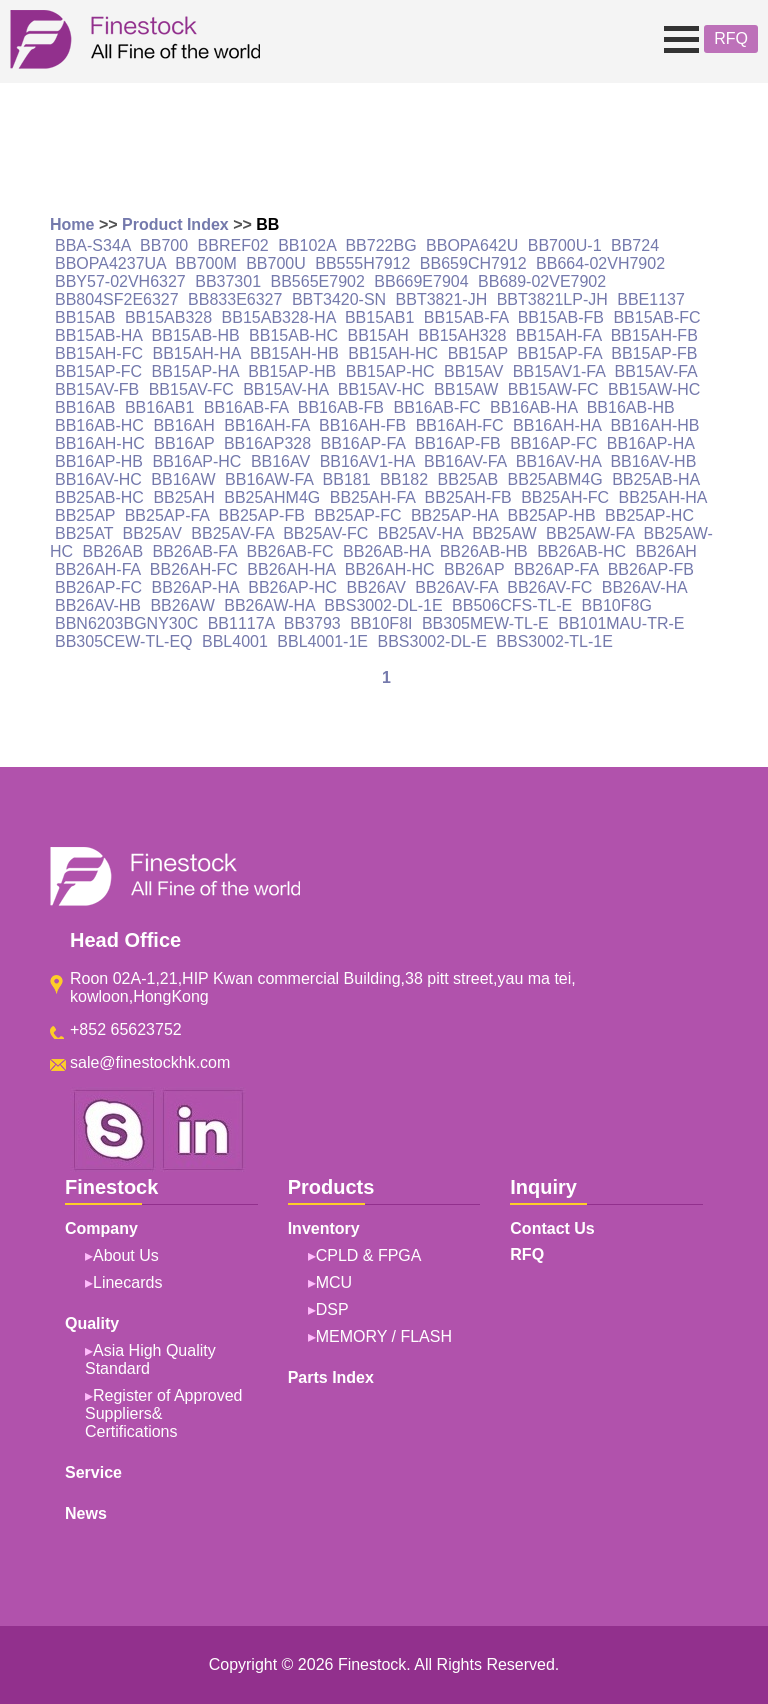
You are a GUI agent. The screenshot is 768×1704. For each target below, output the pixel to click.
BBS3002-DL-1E (383, 605)
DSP (332, 1309)
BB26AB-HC (581, 551)
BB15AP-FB (654, 353)
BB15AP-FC (98, 371)
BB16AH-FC (460, 425)
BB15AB (85, 317)
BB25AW (504, 533)
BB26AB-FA (195, 551)
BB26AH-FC (194, 569)
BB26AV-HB (98, 605)
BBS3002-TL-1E (554, 641)
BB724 (635, 245)
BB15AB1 (379, 317)
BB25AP (85, 515)
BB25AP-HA (454, 515)
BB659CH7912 (473, 263)
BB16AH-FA (266, 425)
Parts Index (331, 1377)
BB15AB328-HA (279, 317)
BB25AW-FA (590, 533)
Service (93, 1472)
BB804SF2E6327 (117, 299)
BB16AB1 (159, 407)
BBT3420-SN (339, 299)
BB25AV (152, 533)
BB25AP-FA (167, 515)
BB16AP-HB (99, 461)
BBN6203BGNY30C (126, 623)
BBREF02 (233, 245)
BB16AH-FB (362, 425)
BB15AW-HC (654, 389)
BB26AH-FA (97, 569)
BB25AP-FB (262, 515)
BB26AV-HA (644, 587)
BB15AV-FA (655, 371)
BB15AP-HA (195, 371)
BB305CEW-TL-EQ (124, 641)
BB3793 (312, 623)
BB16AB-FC (436, 407)
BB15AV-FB (97, 389)
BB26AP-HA (195, 587)
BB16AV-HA (558, 461)
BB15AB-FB (561, 317)
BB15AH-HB (294, 353)
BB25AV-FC (325, 533)
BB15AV (473, 371)
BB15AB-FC (656, 317)
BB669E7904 (421, 281)
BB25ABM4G (555, 479)
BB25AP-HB (552, 515)
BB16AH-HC (100, 443)
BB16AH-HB (655, 425)
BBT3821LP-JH (552, 299)
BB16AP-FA (363, 443)
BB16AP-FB (458, 443)
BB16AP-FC (553, 443)
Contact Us (552, 1228)
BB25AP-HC (649, 515)
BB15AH (377, 335)
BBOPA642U (472, 245)
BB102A (307, 245)
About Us (126, 1255)
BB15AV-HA (285, 389)
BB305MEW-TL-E (485, 623)
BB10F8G (617, 605)
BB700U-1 (565, 245)
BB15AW (466, 389)
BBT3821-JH (442, 299)
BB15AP (478, 353)
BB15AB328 (168, 317)
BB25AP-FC (357, 515)
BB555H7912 (362, 263)
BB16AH (183, 425)
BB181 (347, 479)
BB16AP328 (267, 443)
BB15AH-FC (99, 353)
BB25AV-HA (420, 533)
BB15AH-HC (393, 353)
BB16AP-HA (650, 443)
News (86, 1513)
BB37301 (228, 281)
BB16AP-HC (197, 461)
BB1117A (241, 623)
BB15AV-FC (191, 389)
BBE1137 (651, 299)
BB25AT (84, 533)
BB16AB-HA (533, 407)
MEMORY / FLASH (384, 1336)
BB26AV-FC (549, 587)
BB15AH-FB (654, 335)
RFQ (731, 38)
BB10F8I (381, 623)
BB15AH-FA (558, 335)
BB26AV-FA (456, 587)
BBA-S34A (93, 245)
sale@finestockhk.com (150, 1062)
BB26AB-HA (386, 551)
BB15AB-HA (98, 335)
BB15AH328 (462, 335)
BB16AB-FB (341, 407)
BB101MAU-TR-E (621, 623)
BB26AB (113, 551)
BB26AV (376, 587)
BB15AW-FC (553, 389)
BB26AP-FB (651, 569)
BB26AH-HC (390, 569)
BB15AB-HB (196, 335)
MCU (334, 1282)
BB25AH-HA (663, 497)
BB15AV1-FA (559, 371)
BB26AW (182, 605)
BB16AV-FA (465, 461)
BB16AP (184, 443)
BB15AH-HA (196, 353)
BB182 (404, 479)
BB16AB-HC (99, 425)
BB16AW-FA (269, 479)
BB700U (276, 263)
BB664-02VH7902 (600, 263)
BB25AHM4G (272, 497)
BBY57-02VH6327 (120, 281)
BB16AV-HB (653, 461)
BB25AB (468, 479)
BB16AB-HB (631, 407)
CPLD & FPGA (369, 1255)
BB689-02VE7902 (542, 281)
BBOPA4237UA (110, 263)
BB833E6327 (235, 299)
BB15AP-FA (559, 353)
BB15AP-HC (390, 371)
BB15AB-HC (293, 335)
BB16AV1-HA (367, 461)
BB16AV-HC (98, 479)
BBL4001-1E (322, 641)
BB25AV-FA (232, 533)
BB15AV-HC (381, 389)
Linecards (127, 1282)
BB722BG (380, 245)
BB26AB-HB (484, 551)
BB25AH (183, 497)
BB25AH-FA (372, 497)
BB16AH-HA (557, 425)
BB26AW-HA (269, 605)
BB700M (205, 263)
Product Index (175, 224)
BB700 (164, 245)
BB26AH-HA (291, 569)
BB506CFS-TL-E (512, 605)
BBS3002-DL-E (431, 641)
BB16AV (280, 461)
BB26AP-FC (98, 587)
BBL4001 (235, 641)
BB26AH (666, 551)
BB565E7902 (318, 281)
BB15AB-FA (466, 317)
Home (72, 224)
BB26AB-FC (289, 551)
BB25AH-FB (468, 497)
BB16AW (183, 479)
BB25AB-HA (655, 479)
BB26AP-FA (556, 569)
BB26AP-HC (292, 587)
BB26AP (474, 569)
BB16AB (85, 407)
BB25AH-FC (565, 497)
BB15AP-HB (292, 371)
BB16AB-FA (246, 407)
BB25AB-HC (99, 497)
